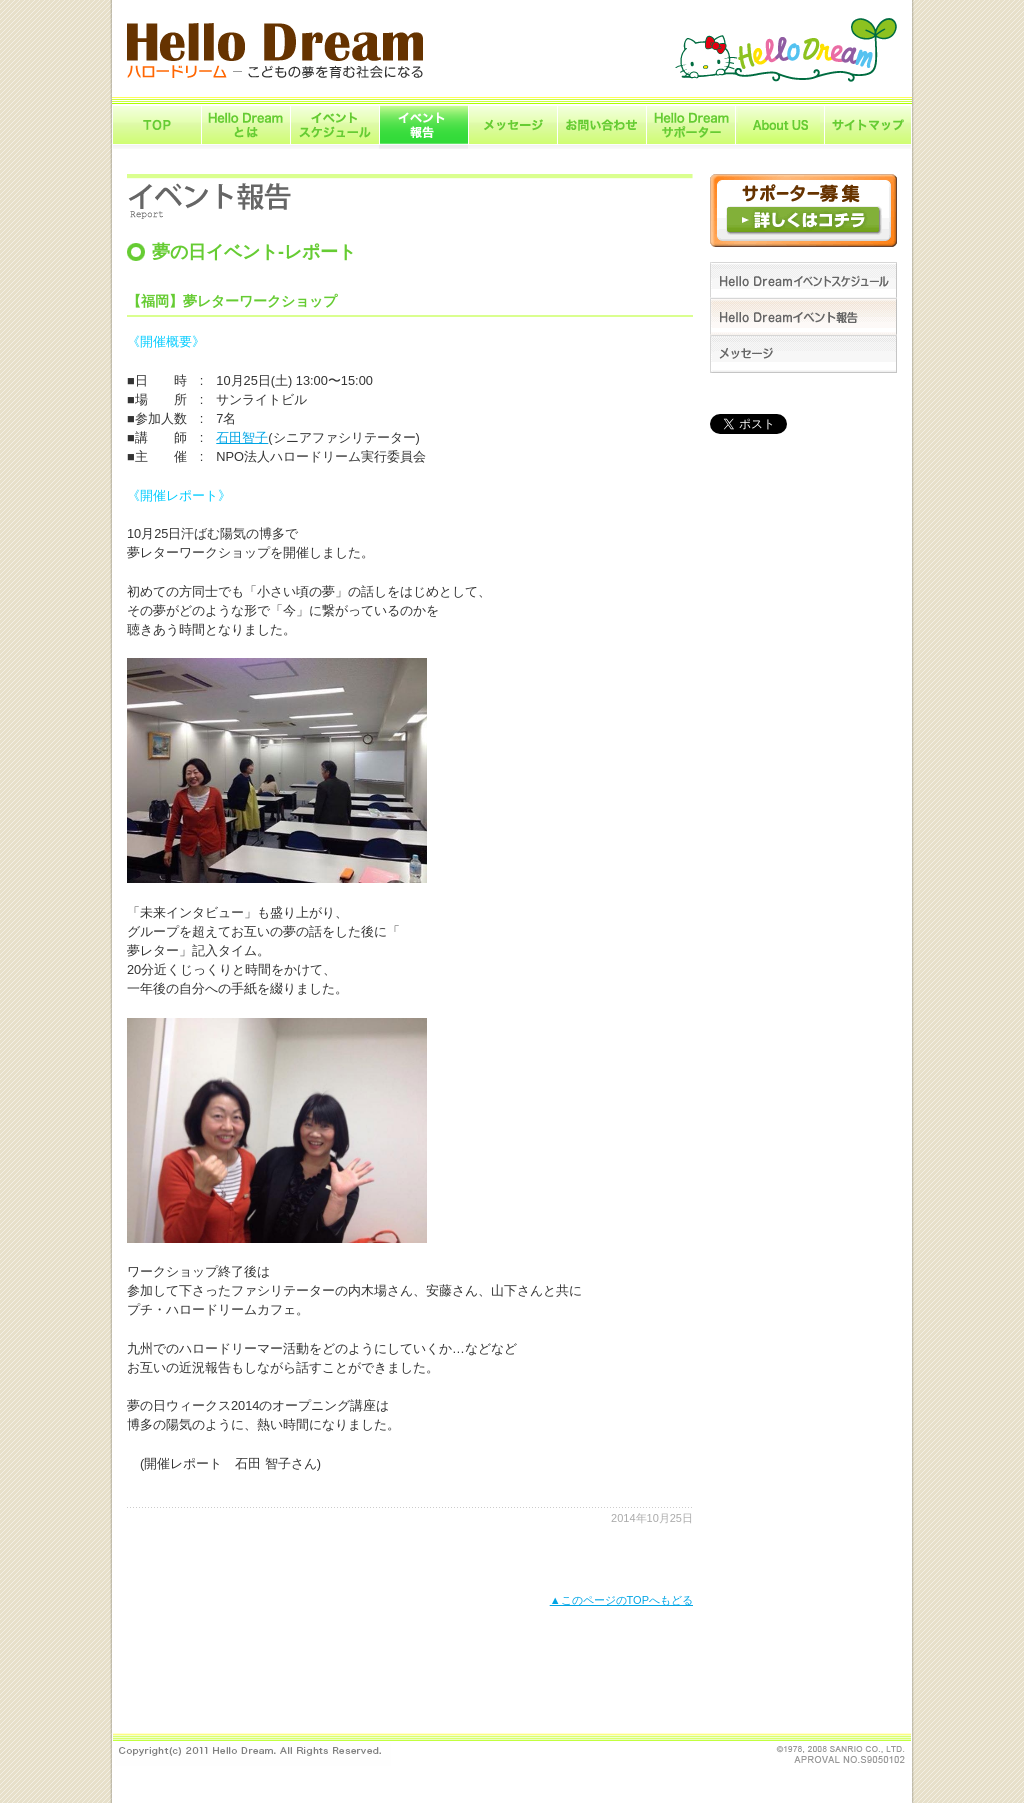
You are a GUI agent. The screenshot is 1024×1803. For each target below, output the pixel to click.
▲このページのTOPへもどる (621, 1600)
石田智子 (242, 437)
